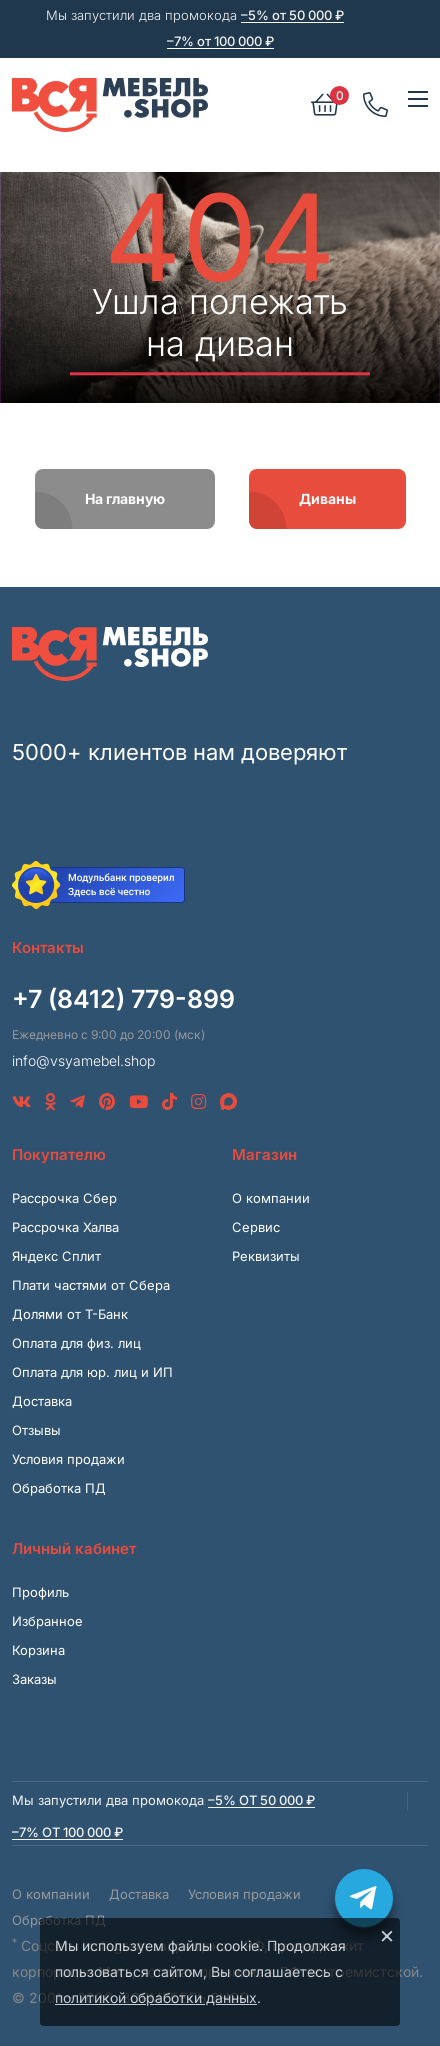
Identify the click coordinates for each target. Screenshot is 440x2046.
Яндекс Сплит (56, 1256)
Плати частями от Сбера (91, 1285)
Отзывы (36, 1430)
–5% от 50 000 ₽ (292, 15)
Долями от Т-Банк (70, 1314)
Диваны (327, 498)
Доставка (42, 1401)
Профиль (40, 1592)
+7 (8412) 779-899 (123, 999)
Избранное (47, 1621)
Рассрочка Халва (65, 1227)
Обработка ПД (59, 1488)
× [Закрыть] (387, 1935)
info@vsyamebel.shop (83, 1060)
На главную (125, 498)
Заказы (34, 1679)
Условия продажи (68, 1459)
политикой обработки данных (156, 1997)
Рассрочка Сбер (64, 1198)
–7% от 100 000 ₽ (220, 41)
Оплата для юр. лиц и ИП (92, 1372)
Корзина (38, 1650)
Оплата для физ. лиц (76, 1343)
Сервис (256, 1227)
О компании (271, 1198)
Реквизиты (266, 1256)
